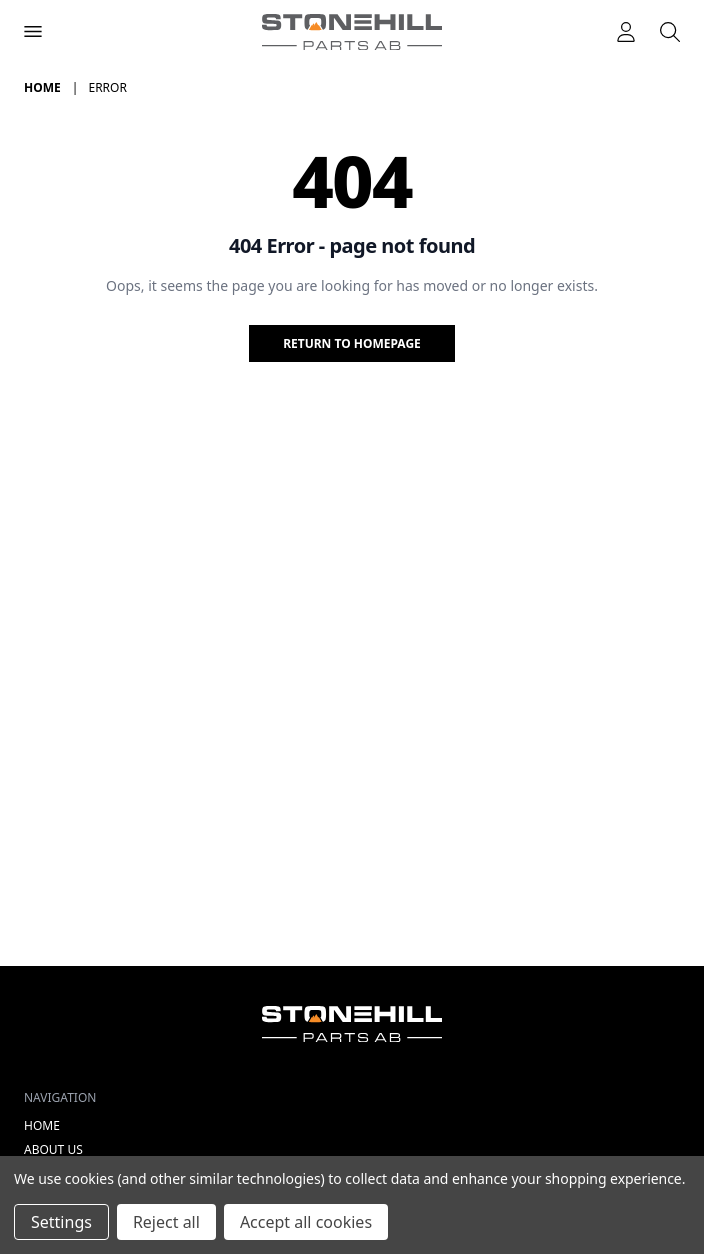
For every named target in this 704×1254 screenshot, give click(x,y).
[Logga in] (626, 32)
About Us (53, 1149)
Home (42, 1125)
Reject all (166, 1222)
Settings (61, 1222)
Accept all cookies (306, 1222)
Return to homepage (352, 343)
